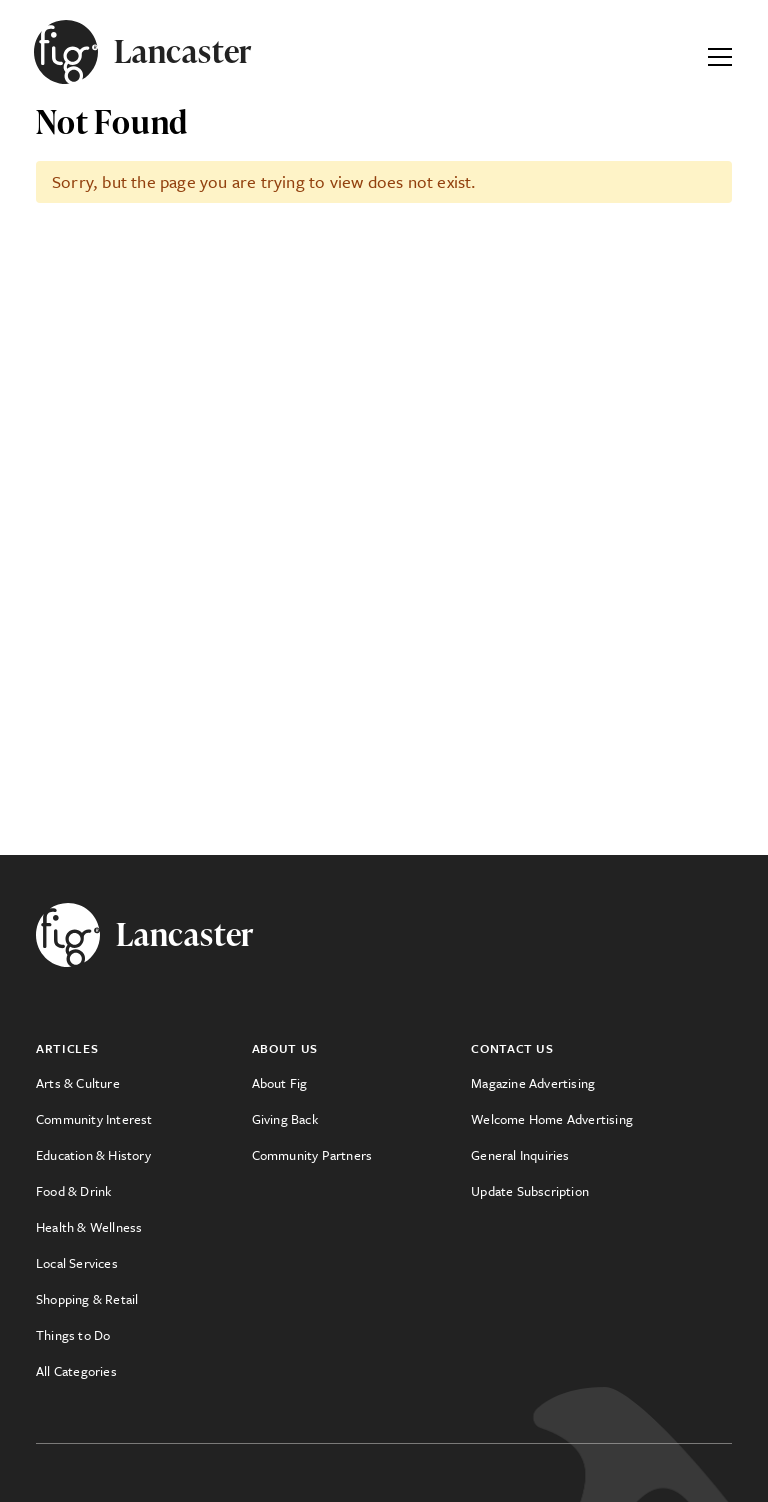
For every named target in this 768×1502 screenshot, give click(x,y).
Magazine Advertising (533, 1083)
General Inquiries (520, 1155)
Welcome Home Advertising (552, 1119)
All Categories (76, 1371)
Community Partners (312, 1155)
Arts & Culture (78, 1083)
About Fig (280, 1083)
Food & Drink (73, 1191)
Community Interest (94, 1119)
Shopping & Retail (87, 1299)
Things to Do (73, 1335)
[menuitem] (144, 1083)
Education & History (93, 1155)
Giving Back (285, 1119)
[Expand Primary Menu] (720, 52)
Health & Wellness (89, 1227)
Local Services (77, 1263)
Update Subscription (530, 1191)
